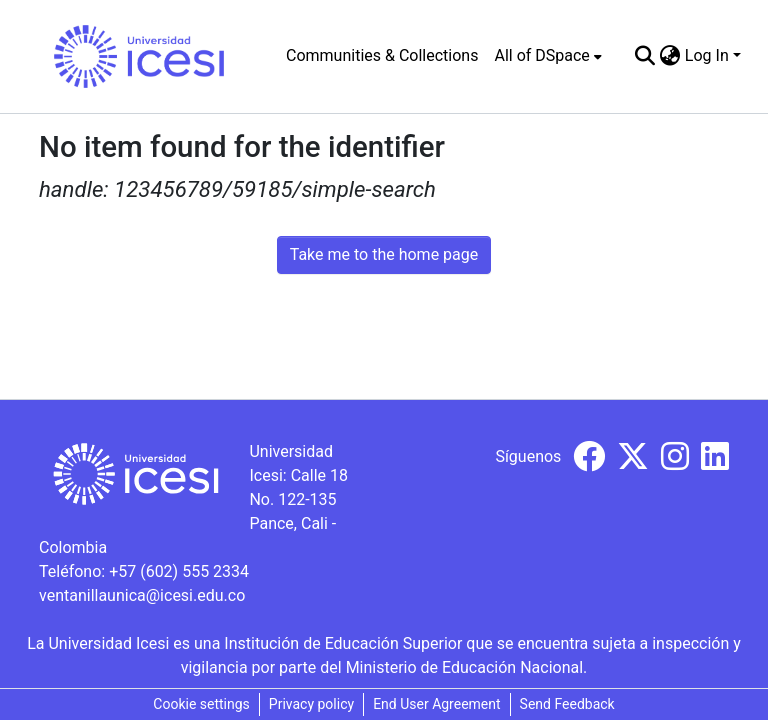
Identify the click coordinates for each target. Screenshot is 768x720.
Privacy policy (311, 704)
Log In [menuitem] (707, 55)
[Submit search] (645, 56)
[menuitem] (547, 56)
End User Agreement (436, 704)
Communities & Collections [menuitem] (382, 55)
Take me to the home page (384, 254)
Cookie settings (201, 704)
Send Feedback (567, 704)
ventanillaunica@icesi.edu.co (142, 595)
